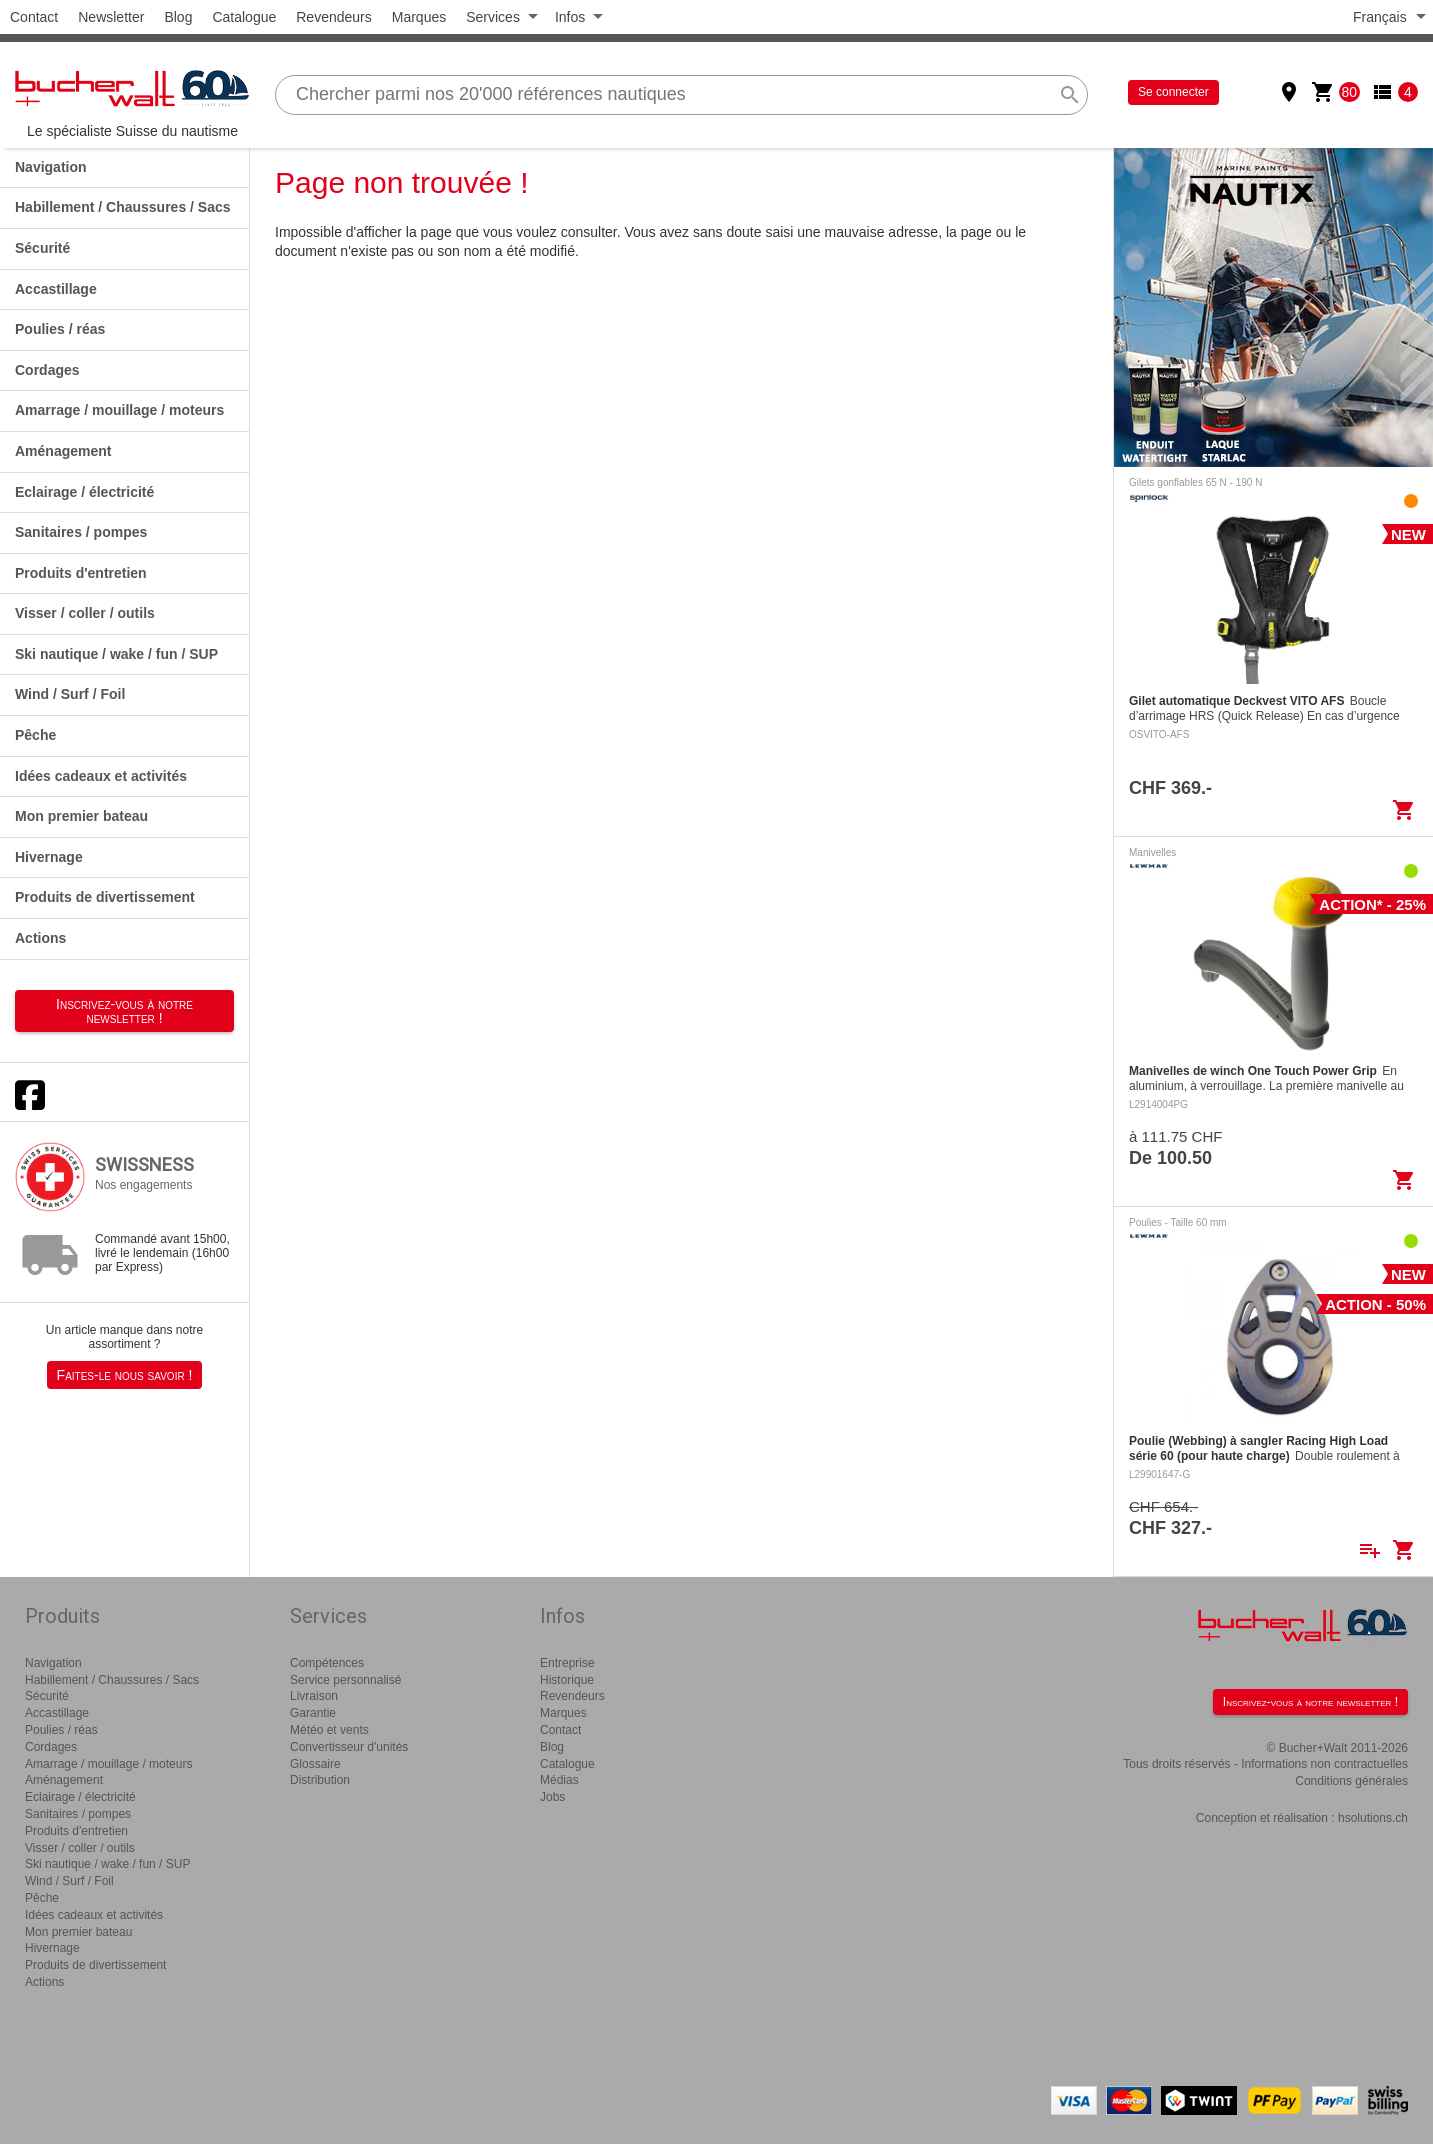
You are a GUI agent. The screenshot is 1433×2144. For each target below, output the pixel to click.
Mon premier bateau (81, 816)
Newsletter (111, 17)
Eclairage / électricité (84, 492)
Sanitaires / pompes (81, 532)
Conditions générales (1351, 1781)
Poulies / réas (60, 329)
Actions (40, 938)
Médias (559, 1780)
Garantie (313, 1713)
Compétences (327, 1663)
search (1070, 95)
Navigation (51, 167)
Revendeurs (334, 17)
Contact (34, 17)
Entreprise (567, 1663)
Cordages (47, 370)
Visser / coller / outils (85, 613)
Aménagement (63, 451)
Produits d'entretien (81, 573)
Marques (419, 17)
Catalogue (244, 17)
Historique (567, 1680)
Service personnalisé (345, 1680)
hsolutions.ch (1373, 1818)
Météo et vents (329, 1730)
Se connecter (1173, 92)
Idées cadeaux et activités (101, 776)
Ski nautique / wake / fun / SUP (116, 654)
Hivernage (49, 857)
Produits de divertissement (105, 897)
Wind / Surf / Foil (70, 694)
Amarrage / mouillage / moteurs (119, 410)
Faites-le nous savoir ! (125, 1375)
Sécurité (42, 248)
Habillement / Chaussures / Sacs (123, 207)
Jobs (552, 1797)
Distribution (320, 1780)
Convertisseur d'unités (349, 1747)
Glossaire (315, 1764)
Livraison (314, 1696)
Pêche (35, 735)
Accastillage (56, 289)
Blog (178, 17)
